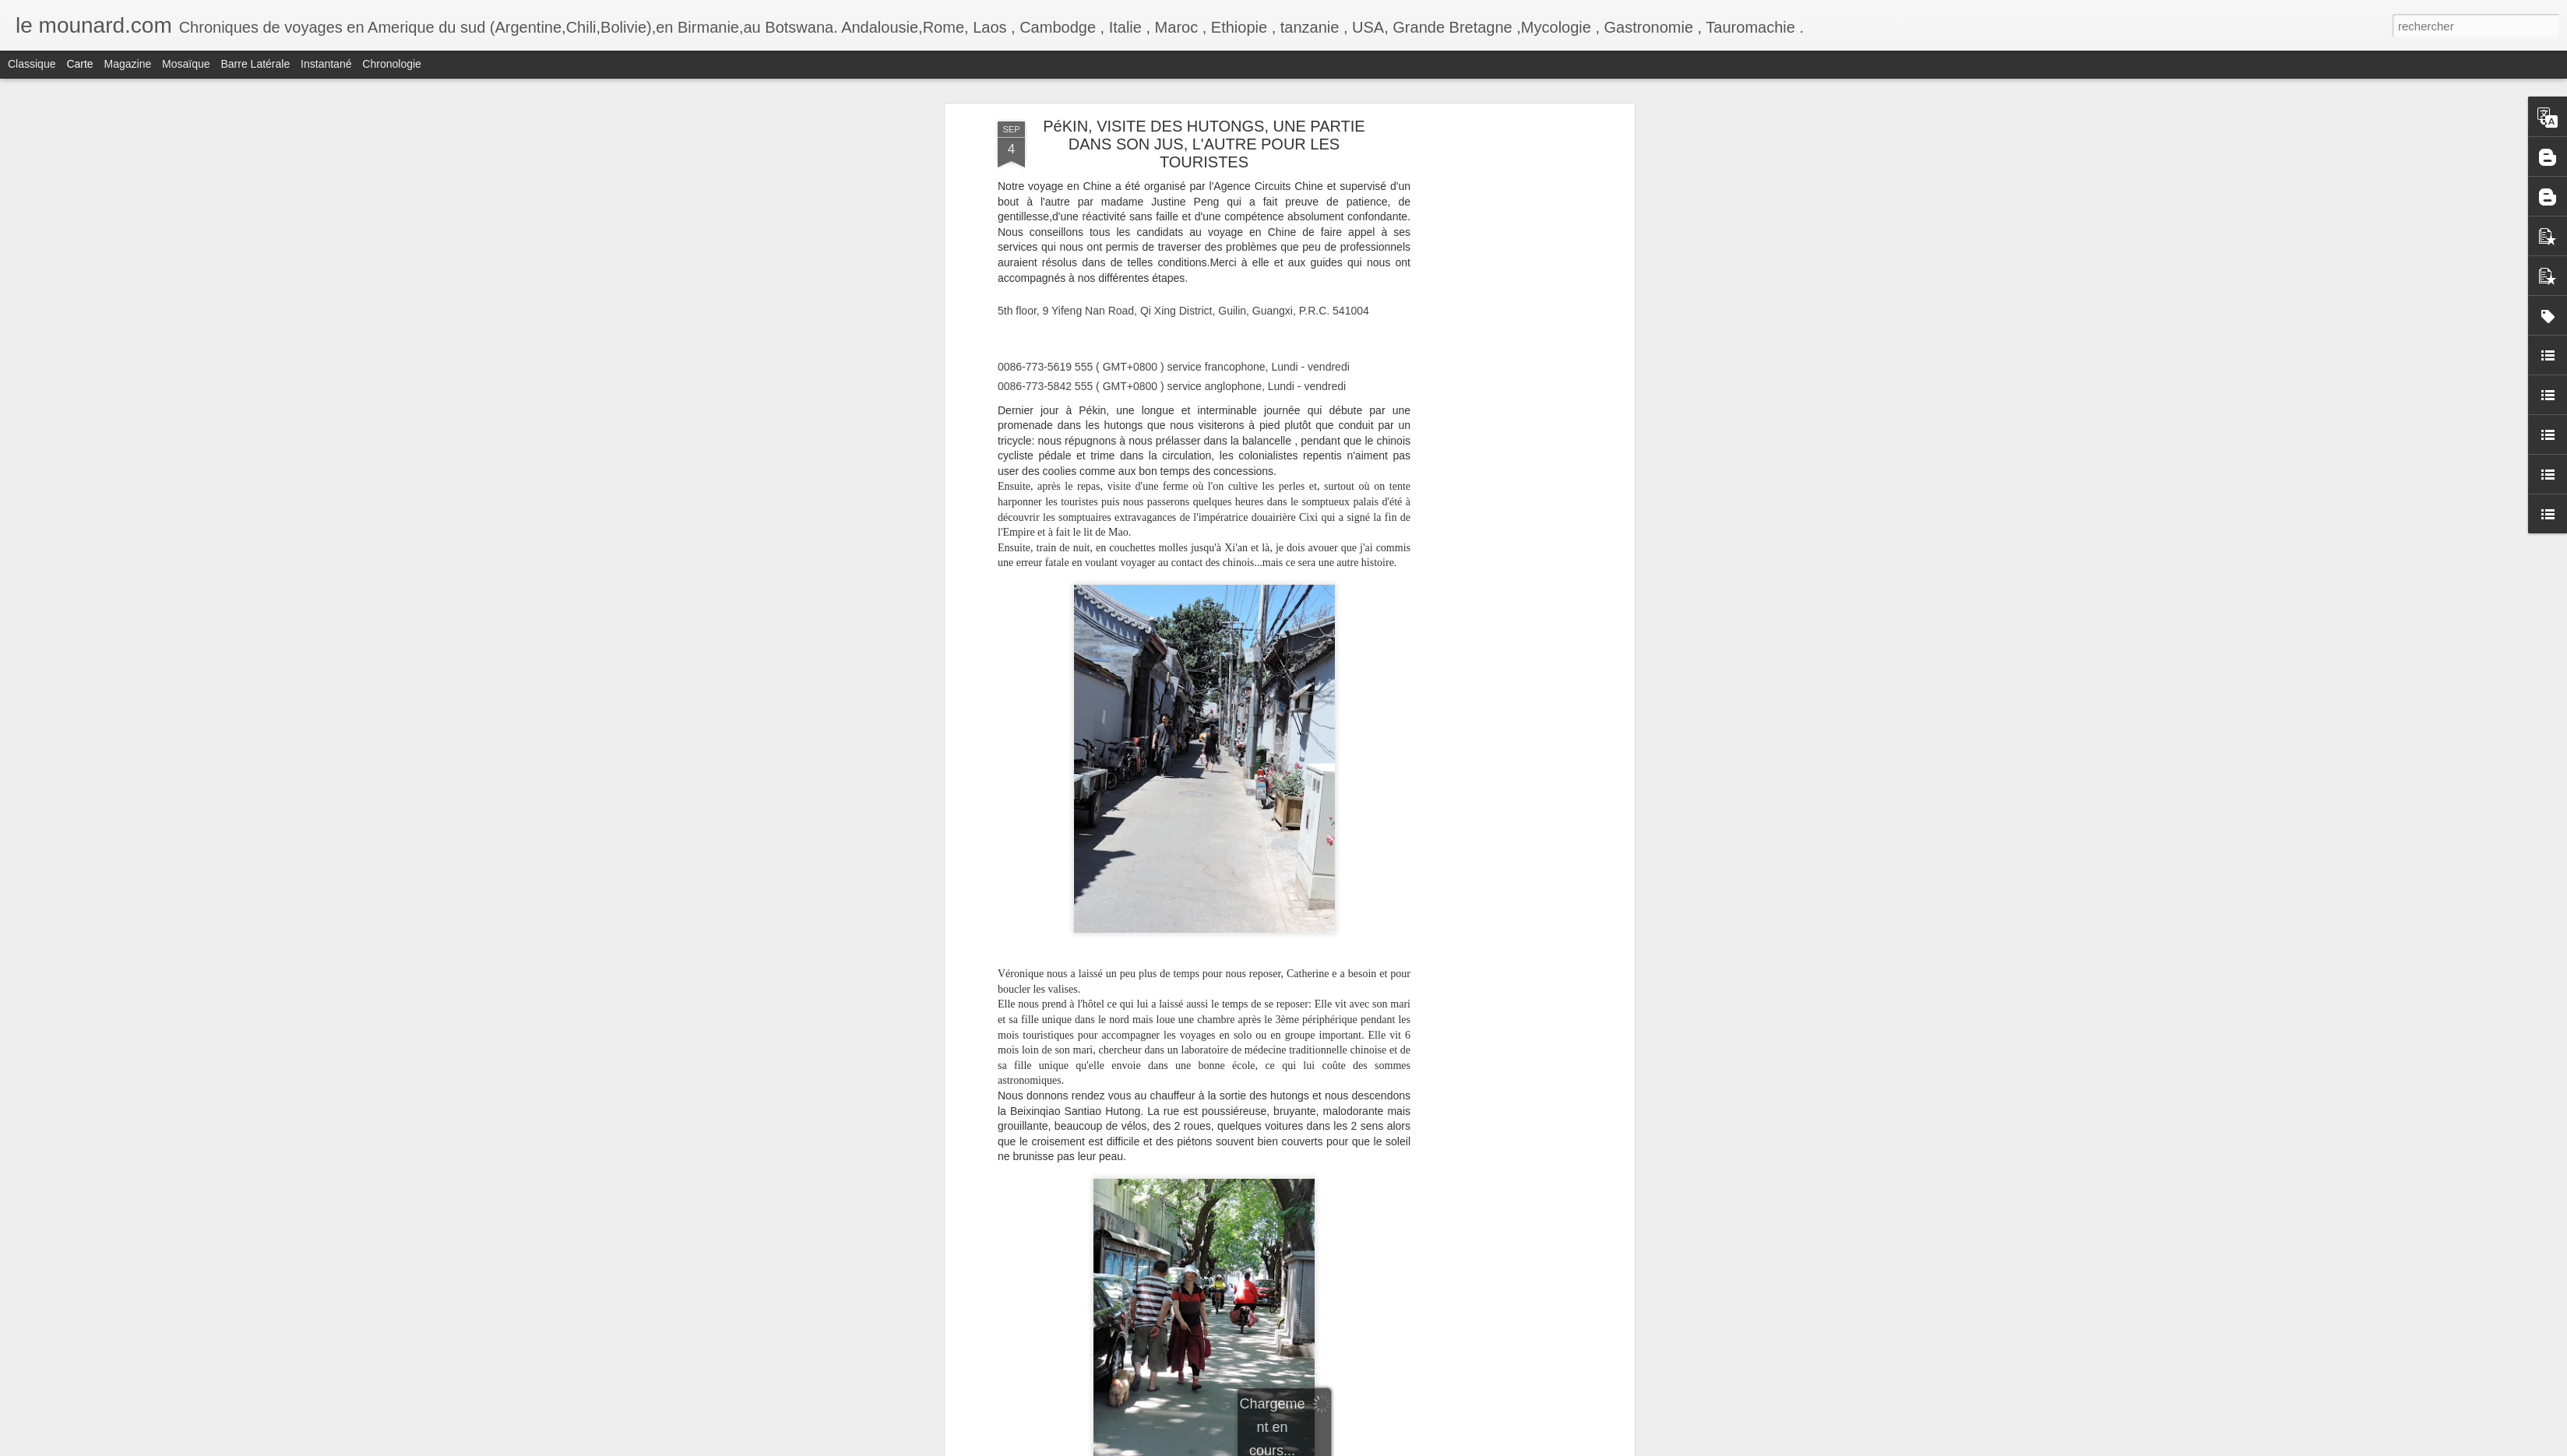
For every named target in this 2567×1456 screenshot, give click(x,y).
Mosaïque (186, 64)
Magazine (128, 64)
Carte (79, 64)
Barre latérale (255, 64)
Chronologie (391, 64)
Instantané (326, 64)
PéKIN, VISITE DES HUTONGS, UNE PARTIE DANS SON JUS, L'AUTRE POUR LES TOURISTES (1203, 144)
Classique (31, 64)
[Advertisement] (1496, 226)
